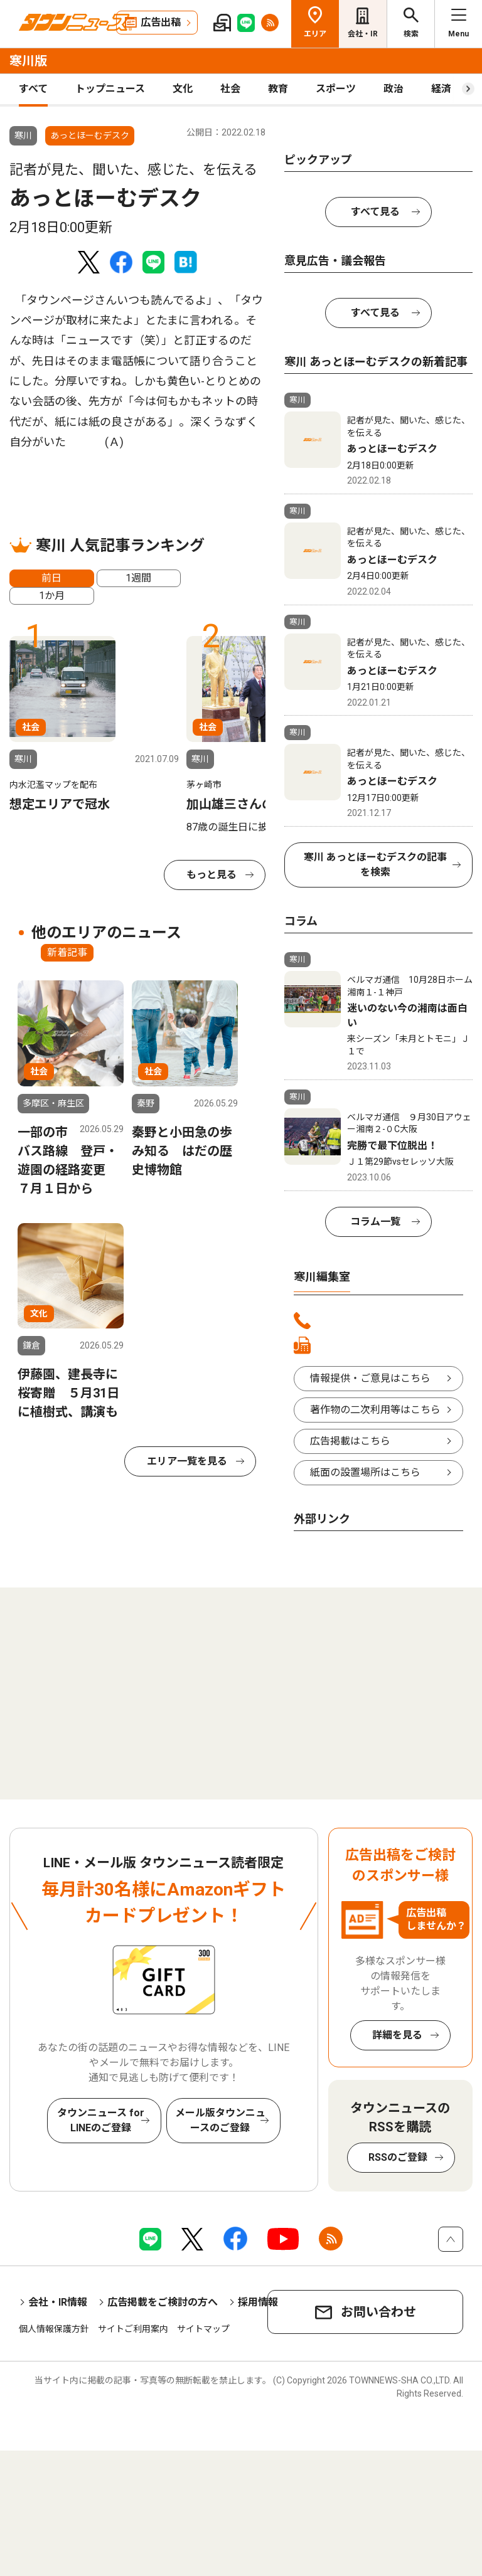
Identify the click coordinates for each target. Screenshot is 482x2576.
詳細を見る (397, 2035)
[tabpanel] (94, 725)
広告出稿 (161, 22)
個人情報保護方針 (54, 2329)
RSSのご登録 (397, 2157)
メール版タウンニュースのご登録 (220, 2120)
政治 (393, 89)
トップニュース (110, 89)
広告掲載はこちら (350, 1441)
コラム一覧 (375, 1221)
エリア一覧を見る (187, 1461)
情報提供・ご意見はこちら (370, 1378)
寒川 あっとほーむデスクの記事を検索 (375, 864)
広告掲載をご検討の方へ (162, 2302)
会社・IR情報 (57, 2302)
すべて (33, 89)
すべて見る (375, 212)
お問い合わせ (378, 2311)
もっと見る (211, 875)
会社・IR (363, 33)
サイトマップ (203, 2329)
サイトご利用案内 (133, 2329)
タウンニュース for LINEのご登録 (100, 2120)
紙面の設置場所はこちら (365, 1472)
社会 (230, 89)
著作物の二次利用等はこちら (375, 1410)
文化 (183, 89)
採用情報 (258, 2302)
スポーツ (336, 89)
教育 (278, 89)
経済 (441, 89)
